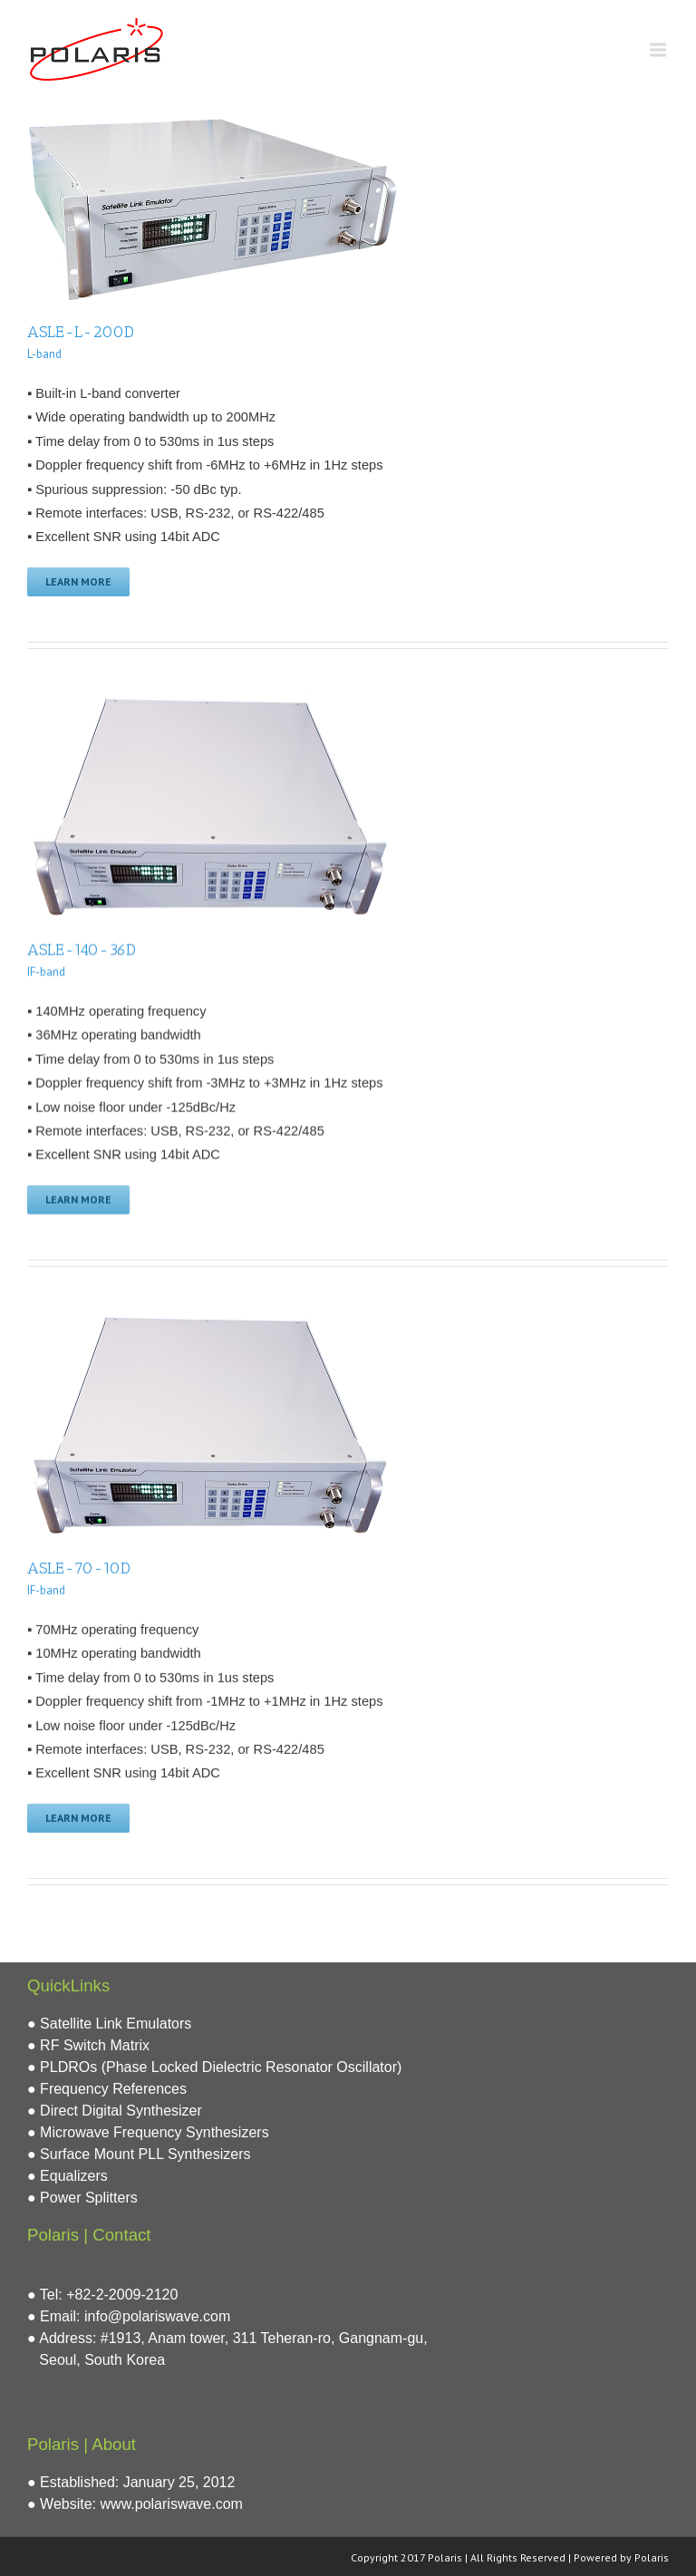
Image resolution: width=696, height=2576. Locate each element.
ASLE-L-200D (80, 332)
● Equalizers (67, 2173)
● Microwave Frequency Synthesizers (148, 2129)
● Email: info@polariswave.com (128, 2313)
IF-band (46, 971)
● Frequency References (107, 2086)
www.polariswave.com (172, 2501)
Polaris (651, 2554)
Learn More (78, 581)
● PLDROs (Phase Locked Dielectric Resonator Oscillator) (214, 2064)
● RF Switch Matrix (88, 2042)
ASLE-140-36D (81, 949)
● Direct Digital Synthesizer (114, 2108)
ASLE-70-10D (78, 1567)
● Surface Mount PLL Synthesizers (139, 2151)
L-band (44, 354)
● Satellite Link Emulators (109, 2021)
